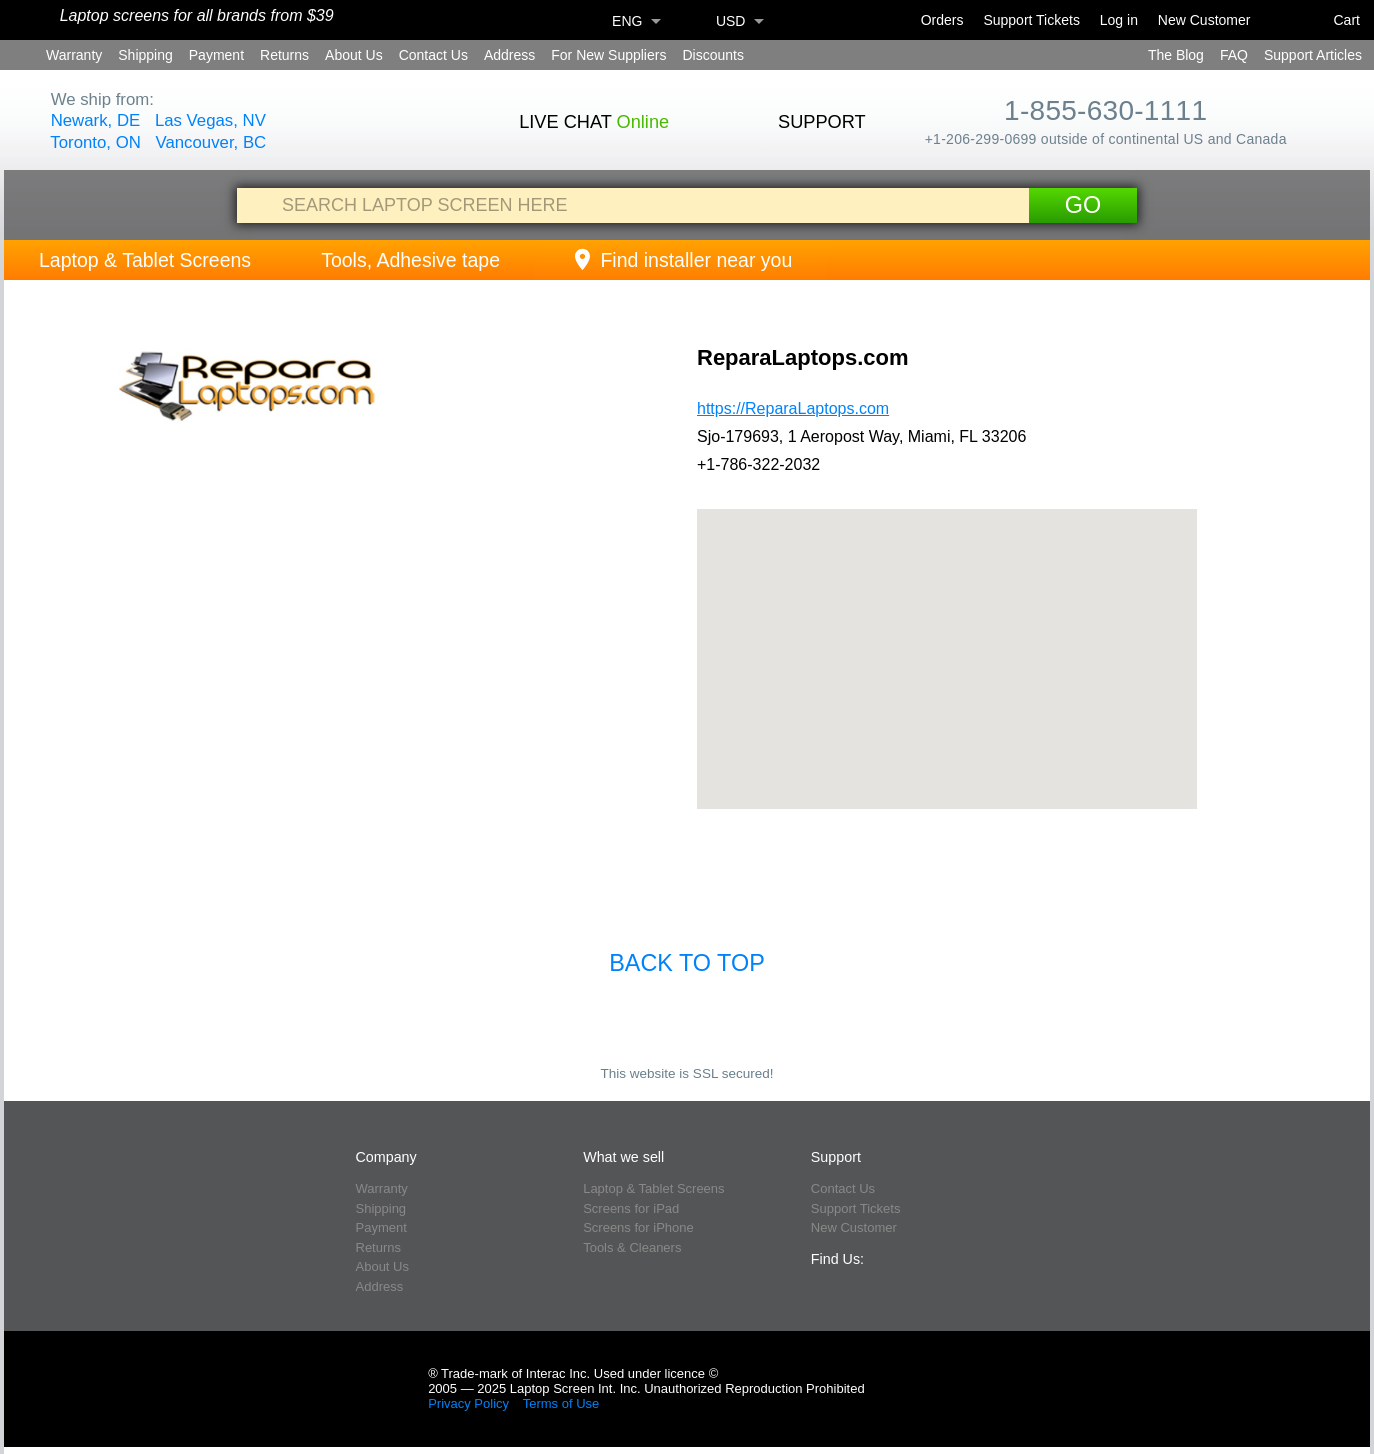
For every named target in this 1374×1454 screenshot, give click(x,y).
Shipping (145, 55)
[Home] (31, 21)
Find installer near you (681, 260)
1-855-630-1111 (1105, 110)
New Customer (1204, 20)
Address (509, 55)
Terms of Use (561, 1403)
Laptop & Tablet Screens (145, 260)
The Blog (1176, 55)
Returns (284, 55)
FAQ (1234, 55)
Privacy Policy (468, 1403)
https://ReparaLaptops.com (793, 408)
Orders (942, 20)
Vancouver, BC (211, 142)
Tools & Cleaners (632, 1247)
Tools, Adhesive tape (410, 260)
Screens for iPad (631, 1208)
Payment (216, 55)
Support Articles (1313, 55)
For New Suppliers (608, 55)
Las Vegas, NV (210, 120)
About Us (354, 55)
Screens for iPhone (638, 1227)
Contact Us (433, 55)
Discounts (712, 55)
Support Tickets (1031, 20)
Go (1083, 205)
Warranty (74, 55)
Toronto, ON (95, 142)
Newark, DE (96, 120)
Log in (1119, 20)
